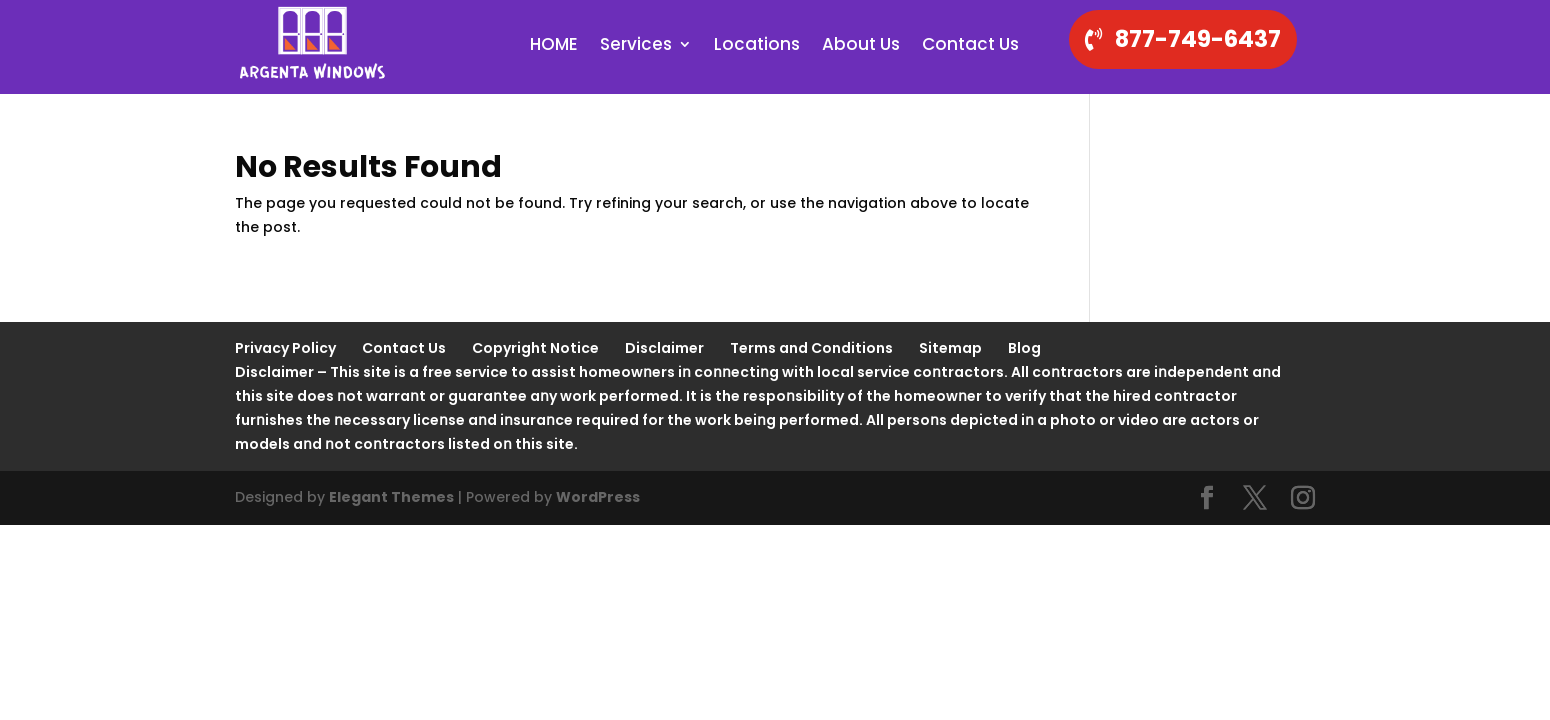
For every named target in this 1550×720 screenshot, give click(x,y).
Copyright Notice (535, 348)
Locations (757, 46)
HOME (554, 46)
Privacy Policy (285, 348)
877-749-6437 (1198, 39)
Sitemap (950, 348)
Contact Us (970, 46)
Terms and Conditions (811, 348)
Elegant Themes (391, 497)
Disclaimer (664, 348)
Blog (1024, 348)
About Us (861, 46)
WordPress (598, 497)
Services (636, 46)
